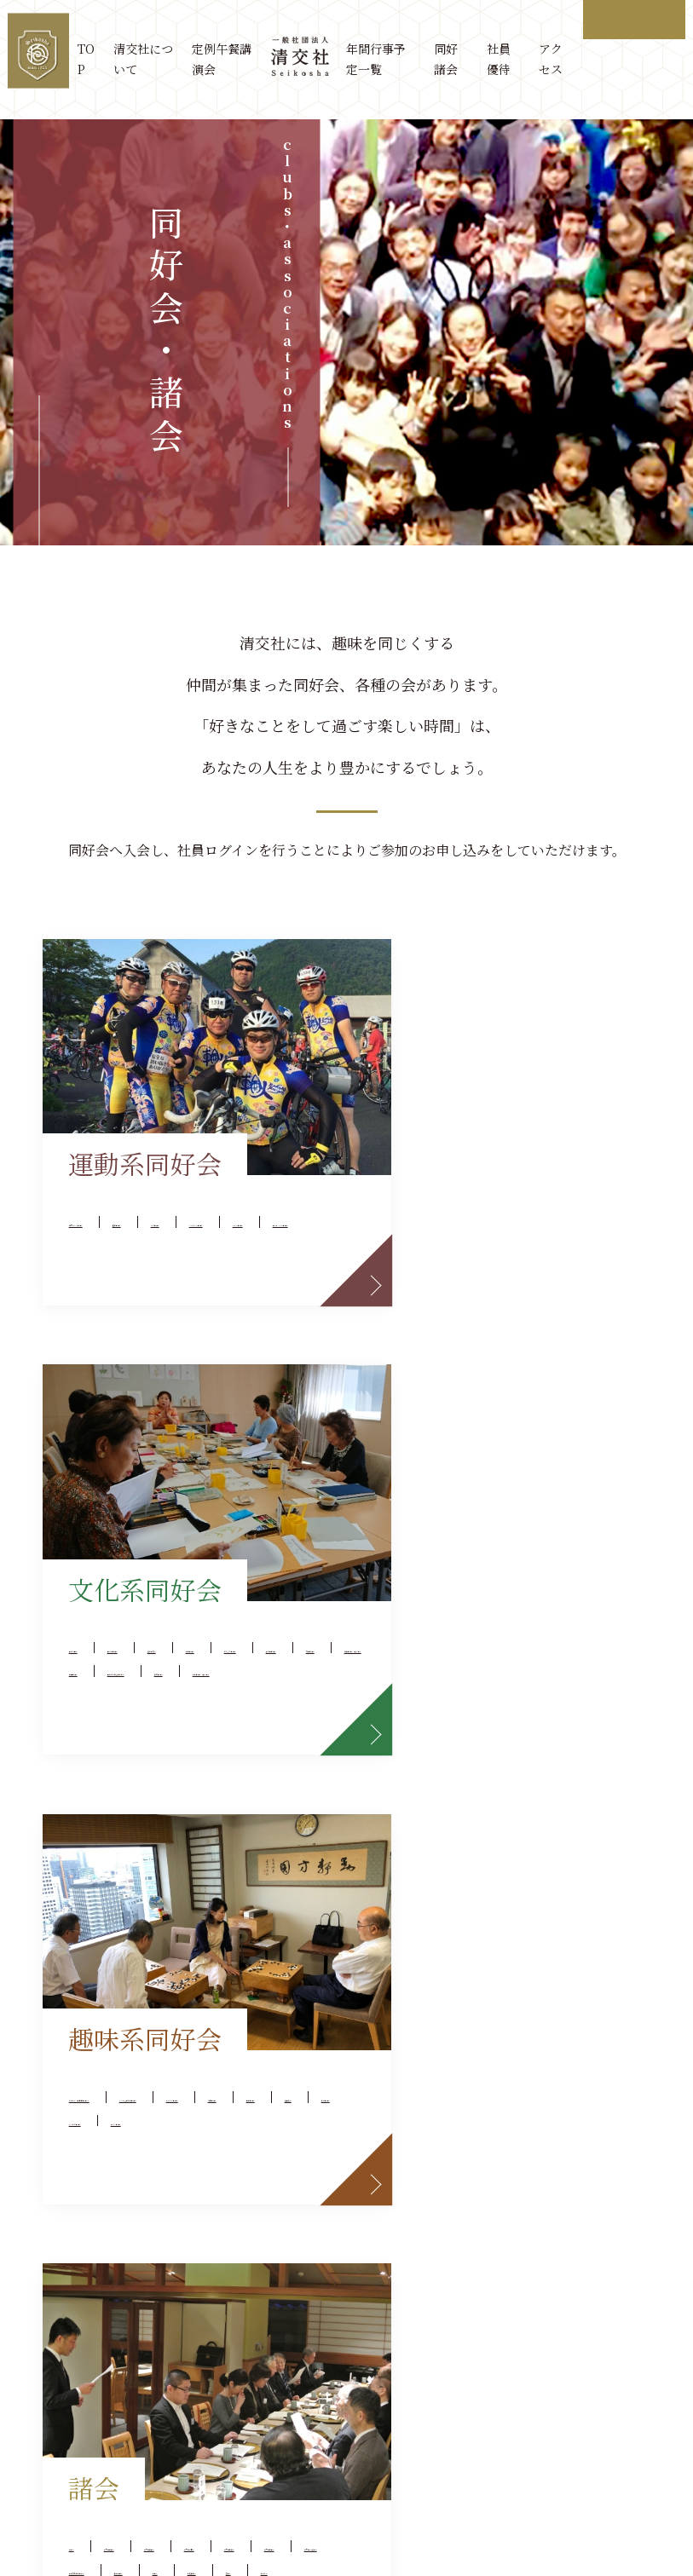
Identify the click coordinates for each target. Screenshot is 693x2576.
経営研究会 (441, 1218)
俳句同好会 (441, 1327)
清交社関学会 (448, 1797)
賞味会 (427, 1743)
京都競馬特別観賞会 (468, 1852)
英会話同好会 (546, 1191)
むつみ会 (434, 1906)
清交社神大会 (448, 1770)
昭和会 (427, 1879)
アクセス (551, 59)
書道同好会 (441, 1300)
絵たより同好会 (455, 1245)
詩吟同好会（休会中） (573, 1327)
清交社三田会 (560, 1770)
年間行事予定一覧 (377, 59)
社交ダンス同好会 (127, 1191)
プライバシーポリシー (394, 2460)
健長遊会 (198, 1825)
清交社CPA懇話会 (462, 1825)
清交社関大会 (560, 1797)
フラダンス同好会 (225, 1218)
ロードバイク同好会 (246, 1245)
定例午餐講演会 (225, 59)
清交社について (147, 59)
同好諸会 (447, 59)
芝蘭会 (596, 1879)
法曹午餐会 (512, 1879)
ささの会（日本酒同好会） (155, 1743)
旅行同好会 (107, 1852)
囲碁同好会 (107, 1825)
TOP (90, 59)
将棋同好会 (233, 1797)
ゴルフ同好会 (114, 1245)
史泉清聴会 (441, 1191)
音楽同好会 (539, 1218)
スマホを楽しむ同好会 (141, 1770)
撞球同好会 (246, 1191)
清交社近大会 (519, 1743)
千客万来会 (594, 1852)
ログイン (634, 19)
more (310, 1386)
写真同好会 (441, 1272)
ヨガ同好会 (107, 1218)
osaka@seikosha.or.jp (563, 2388)
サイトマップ (274, 2460)
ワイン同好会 (114, 1879)
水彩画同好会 (574, 1245)
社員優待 (499, 59)
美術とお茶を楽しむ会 (573, 1300)
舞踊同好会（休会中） (573, 1272)
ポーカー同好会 (121, 1797)
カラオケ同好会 (219, 1852)
